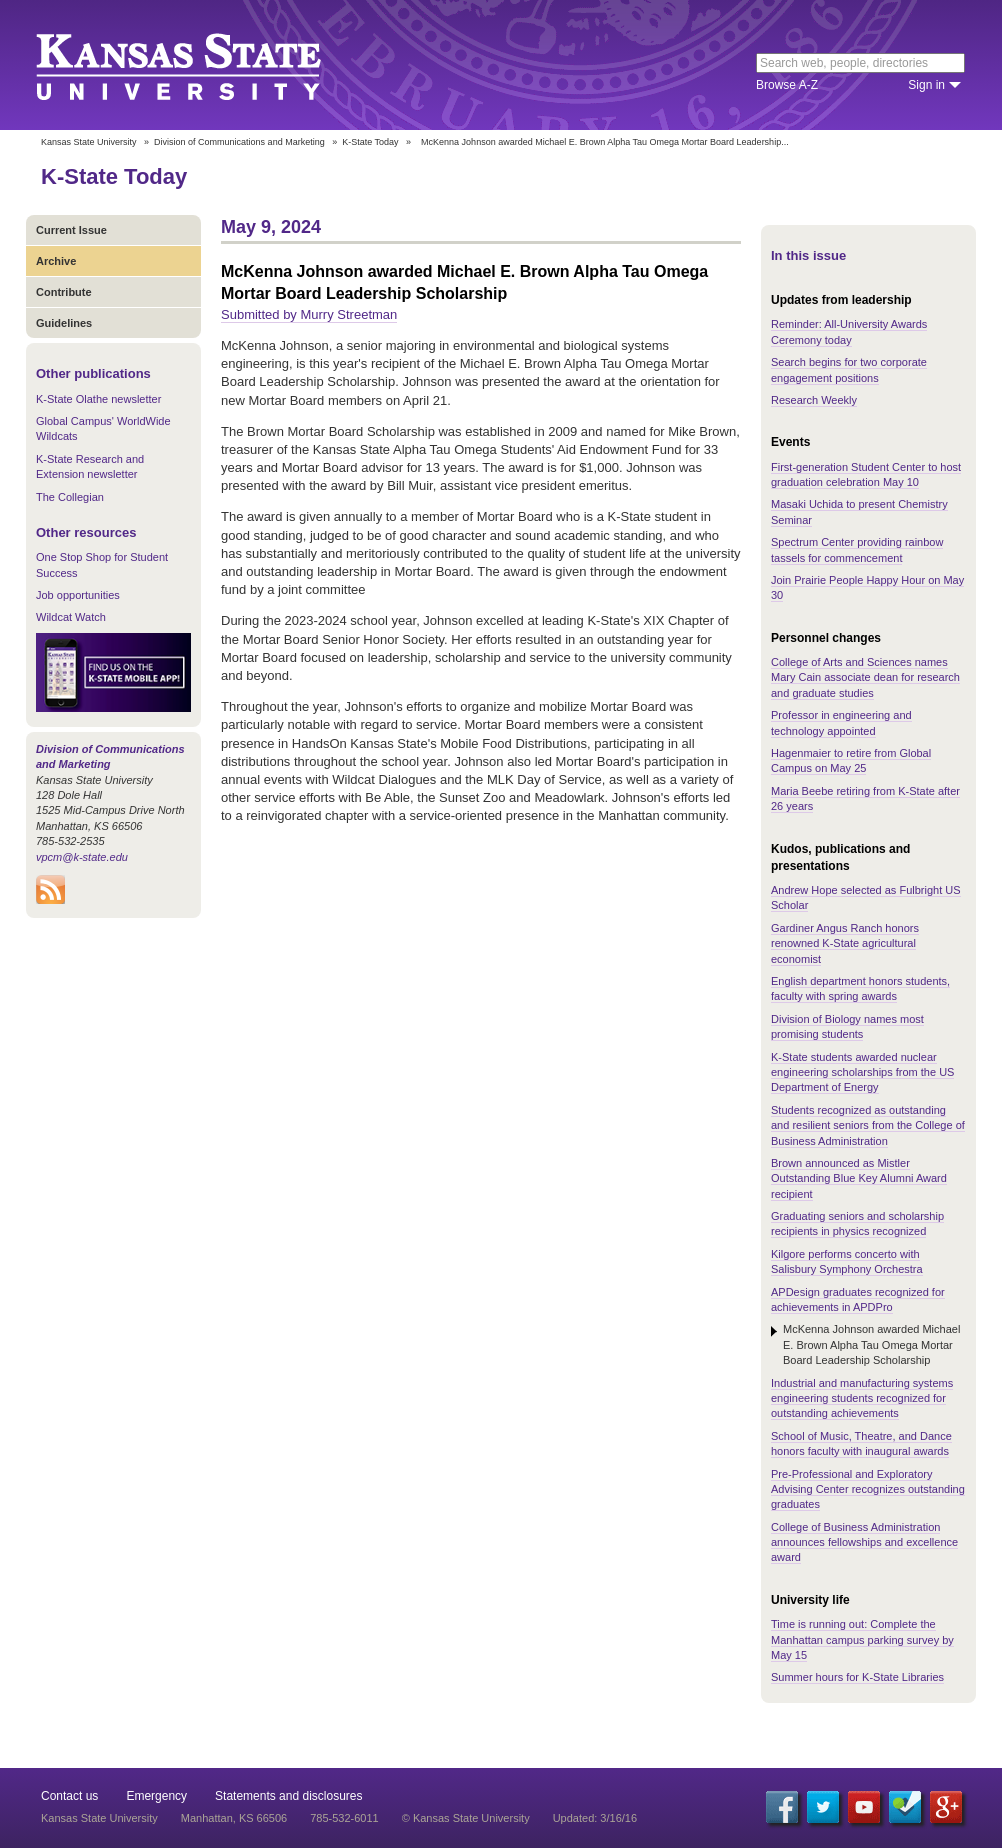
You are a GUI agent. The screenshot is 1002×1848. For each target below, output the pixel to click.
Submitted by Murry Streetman (309, 314)
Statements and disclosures (288, 1796)
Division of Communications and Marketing (239, 142)
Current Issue (71, 230)
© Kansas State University (466, 1818)
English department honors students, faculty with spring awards (860, 988)
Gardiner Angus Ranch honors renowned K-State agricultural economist (845, 943)
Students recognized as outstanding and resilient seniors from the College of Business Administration (868, 1125)
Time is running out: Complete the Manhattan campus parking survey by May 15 (862, 1639)
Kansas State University (203, 65)
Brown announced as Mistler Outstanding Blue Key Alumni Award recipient (859, 1178)
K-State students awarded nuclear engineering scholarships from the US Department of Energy (862, 1072)
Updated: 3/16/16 (595, 1818)
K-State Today (370, 142)
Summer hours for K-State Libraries (857, 1677)
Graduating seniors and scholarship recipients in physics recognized (857, 1223)
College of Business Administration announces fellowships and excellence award (864, 1542)
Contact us (69, 1796)
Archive (56, 261)
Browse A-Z (787, 85)
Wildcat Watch (71, 617)
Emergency (156, 1796)
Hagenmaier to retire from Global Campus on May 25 (851, 760)
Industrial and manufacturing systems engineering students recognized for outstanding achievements (862, 1398)
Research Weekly (814, 400)
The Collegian (70, 497)
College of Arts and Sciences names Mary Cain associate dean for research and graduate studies (865, 677)
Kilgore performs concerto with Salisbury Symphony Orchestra (847, 1261)
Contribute (64, 292)
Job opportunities (78, 595)
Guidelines (64, 323)
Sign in (926, 85)
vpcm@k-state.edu (82, 857)
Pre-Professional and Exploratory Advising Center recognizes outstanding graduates (868, 1489)
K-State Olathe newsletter (98, 399)
